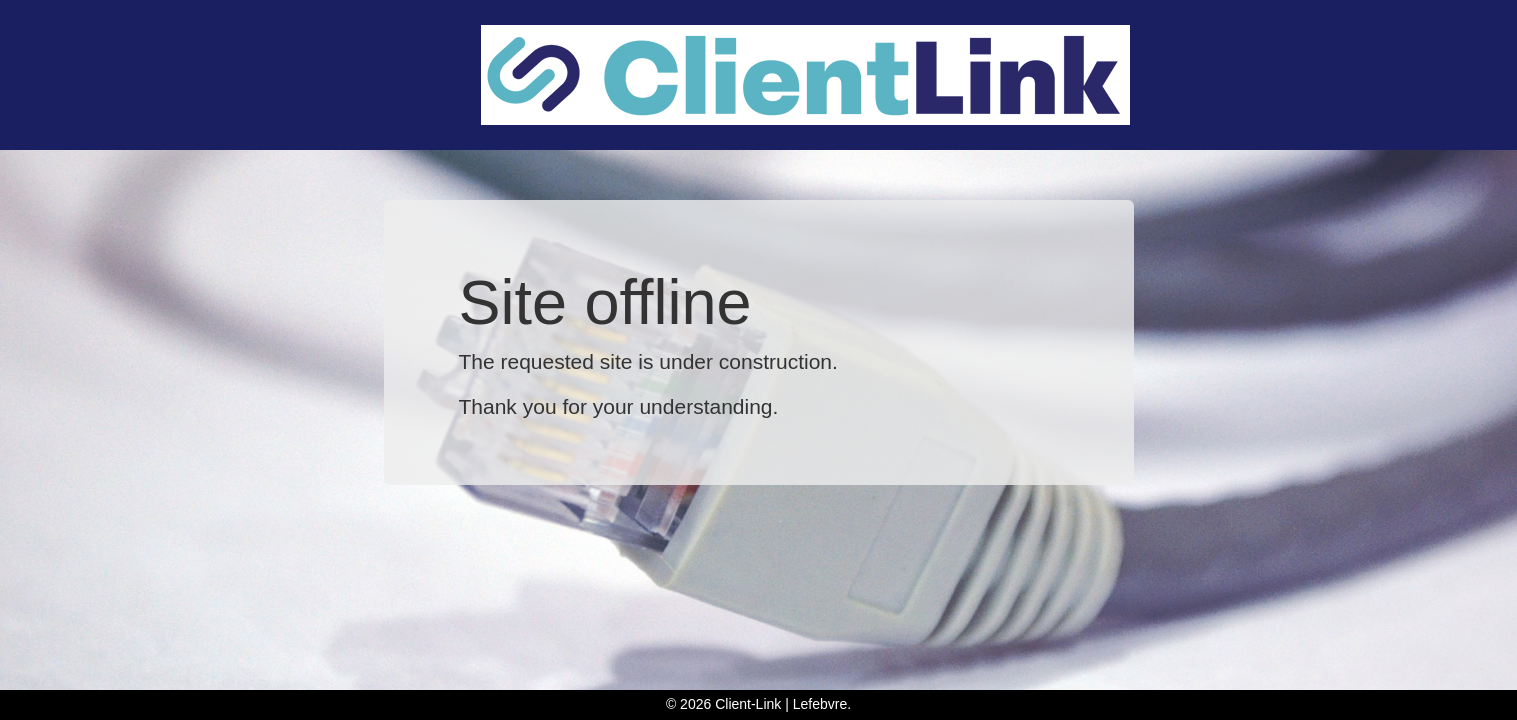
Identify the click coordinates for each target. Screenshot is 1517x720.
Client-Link (748, 704)
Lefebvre (820, 704)
